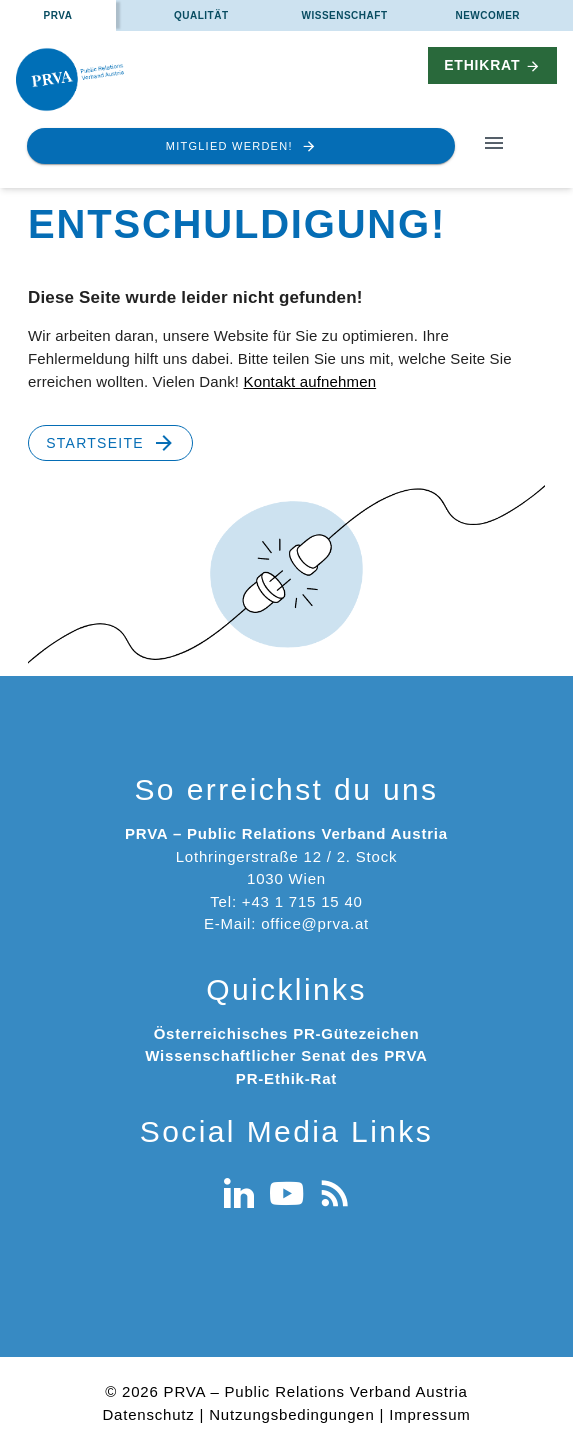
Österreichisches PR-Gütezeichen (287, 1033)
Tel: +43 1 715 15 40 (286, 901)
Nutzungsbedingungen (291, 1414)
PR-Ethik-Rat (286, 1078)
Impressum (429, 1414)
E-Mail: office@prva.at (286, 923)
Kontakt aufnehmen (309, 381)
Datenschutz (148, 1414)
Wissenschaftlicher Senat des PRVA (286, 1055)
